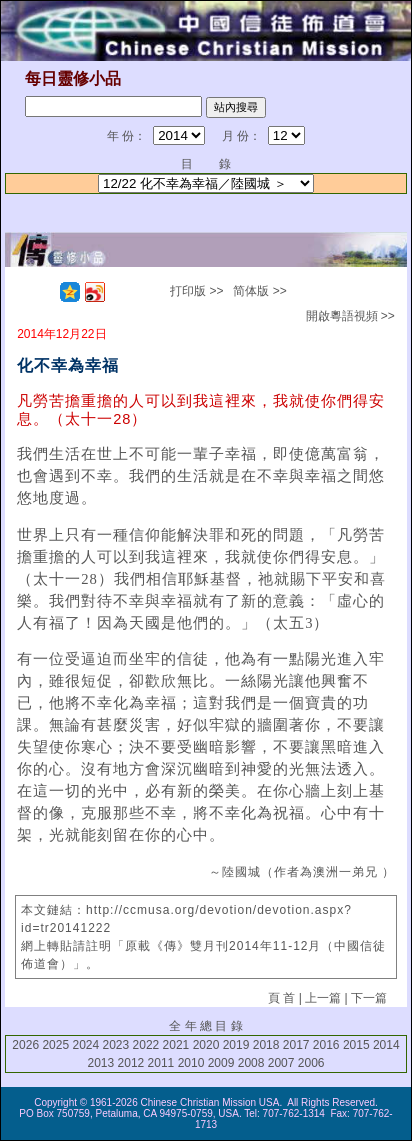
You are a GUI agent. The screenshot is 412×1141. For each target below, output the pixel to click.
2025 (55, 1045)
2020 (206, 1045)
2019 (236, 1045)
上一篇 (323, 998)
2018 (266, 1045)
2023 (116, 1045)
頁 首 (281, 998)
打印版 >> (196, 291)
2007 (281, 1063)
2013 (100, 1063)
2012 (131, 1063)
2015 (356, 1045)
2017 (296, 1045)
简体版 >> (259, 291)
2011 (161, 1063)
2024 (85, 1045)
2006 (311, 1063)
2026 (25, 1045)
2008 (251, 1063)
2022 (146, 1045)
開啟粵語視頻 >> (350, 316)
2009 (221, 1063)
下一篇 (369, 998)
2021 (176, 1045)
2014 (386, 1045)
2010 (191, 1063)
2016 (326, 1045)
